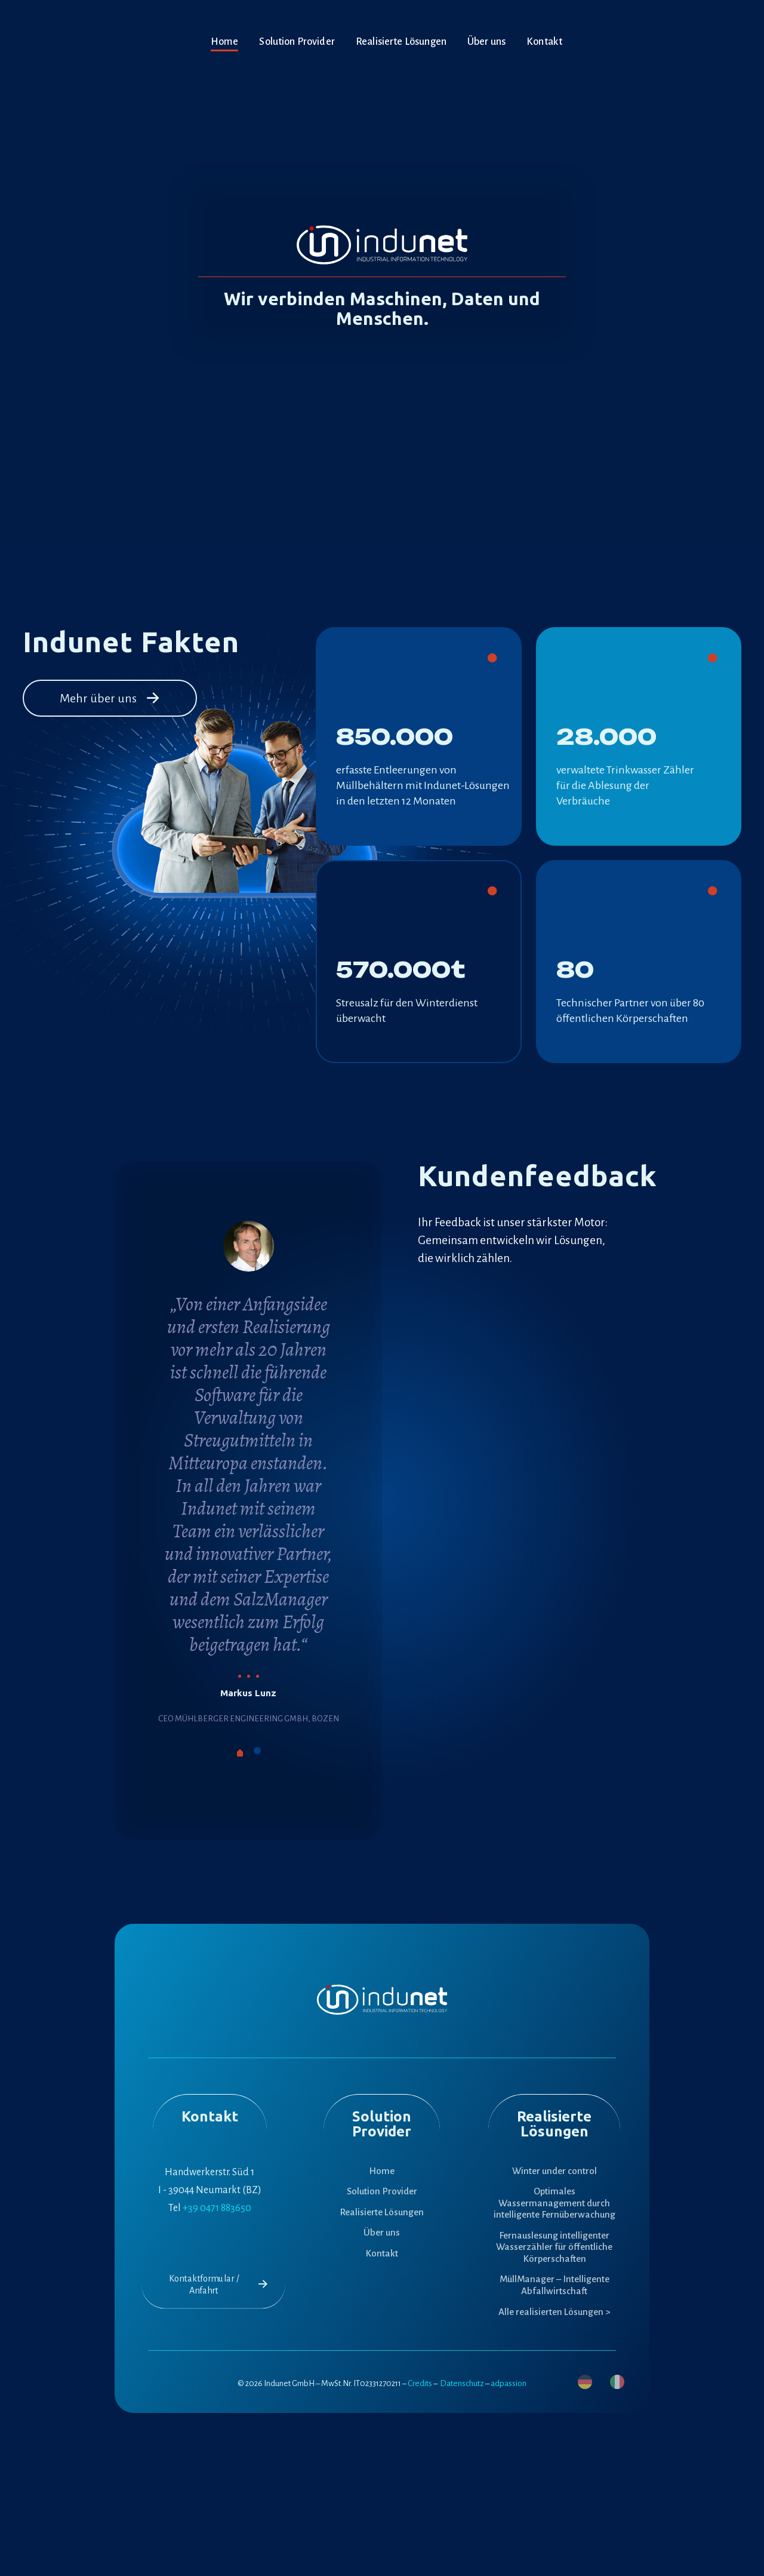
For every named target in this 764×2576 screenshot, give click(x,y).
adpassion (508, 2383)
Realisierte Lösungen (382, 2212)
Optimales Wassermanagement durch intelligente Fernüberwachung (554, 2202)
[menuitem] (585, 2382)
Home (382, 2171)
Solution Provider (382, 2191)
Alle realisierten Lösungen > (554, 2312)
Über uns (381, 2232)
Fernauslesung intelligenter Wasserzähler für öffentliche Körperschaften (554, 2247)
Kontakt (381, 2253)
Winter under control (554, 2171)
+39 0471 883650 (217, 2208)
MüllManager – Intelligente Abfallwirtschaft (554, 2285)
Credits (420, 2383)
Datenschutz (462, 2383)
